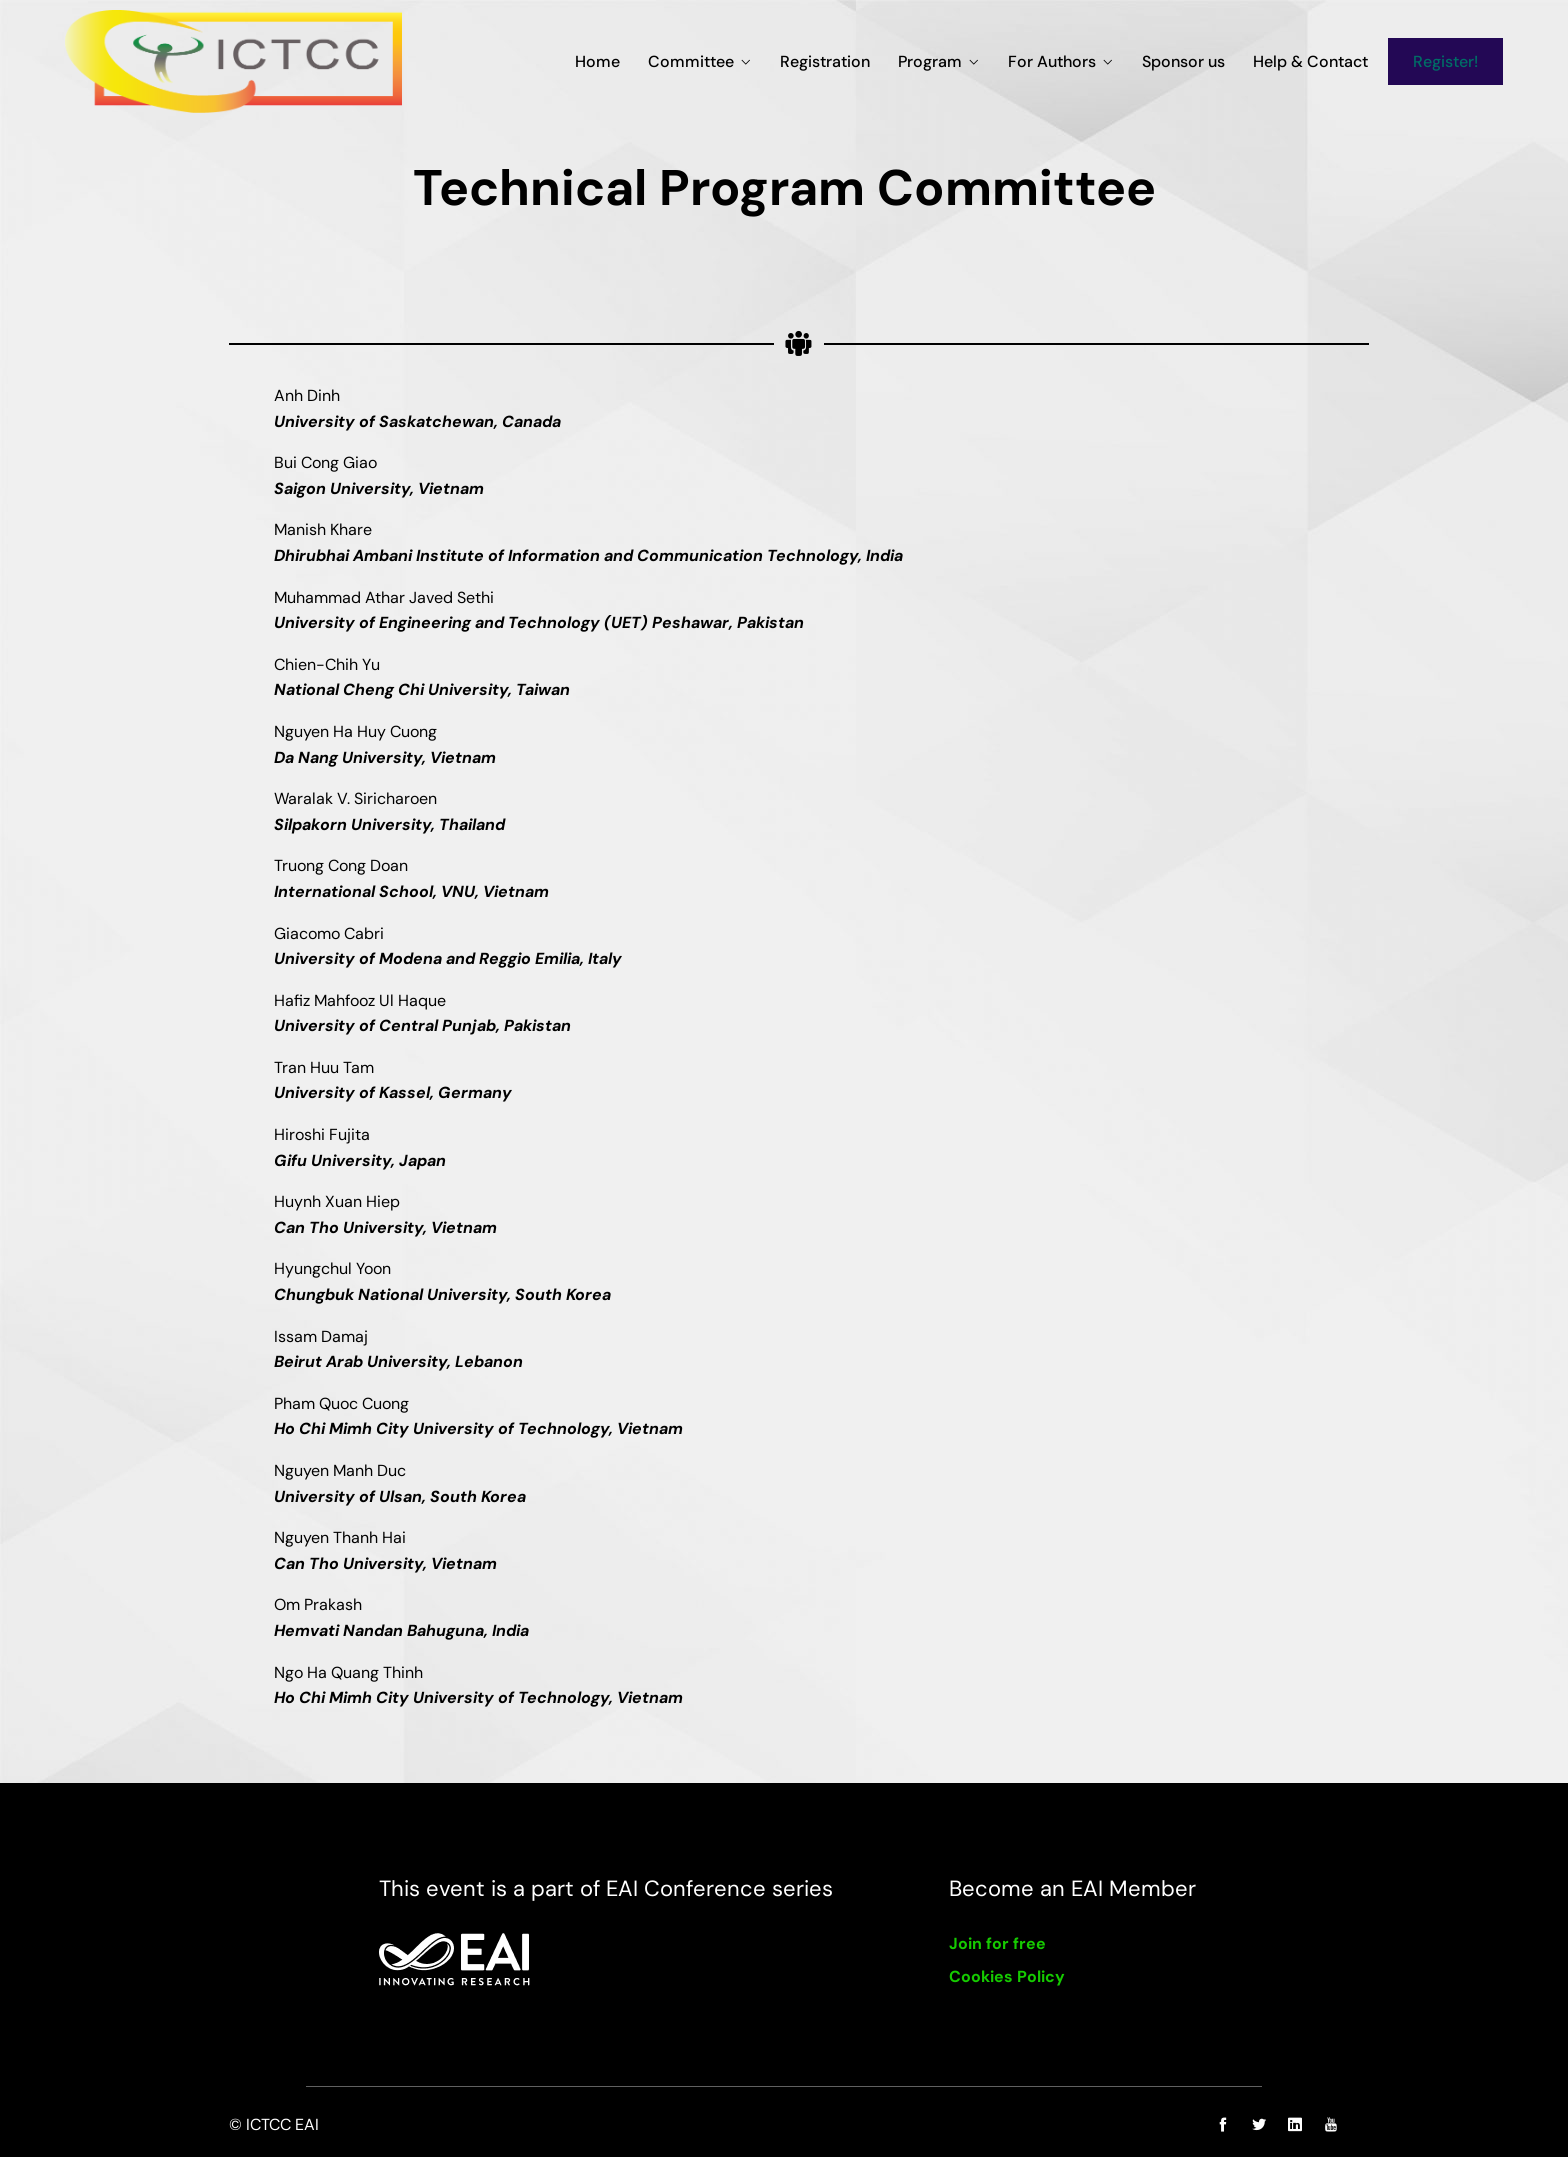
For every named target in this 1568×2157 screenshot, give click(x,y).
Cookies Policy (1007, 1976)
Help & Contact (1310, 61)
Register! (1445, 61)
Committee (691, 61)
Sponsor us (1183, 61)
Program (930, 61)
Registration (825, 61)
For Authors (1052, 61)
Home (597, 61)
